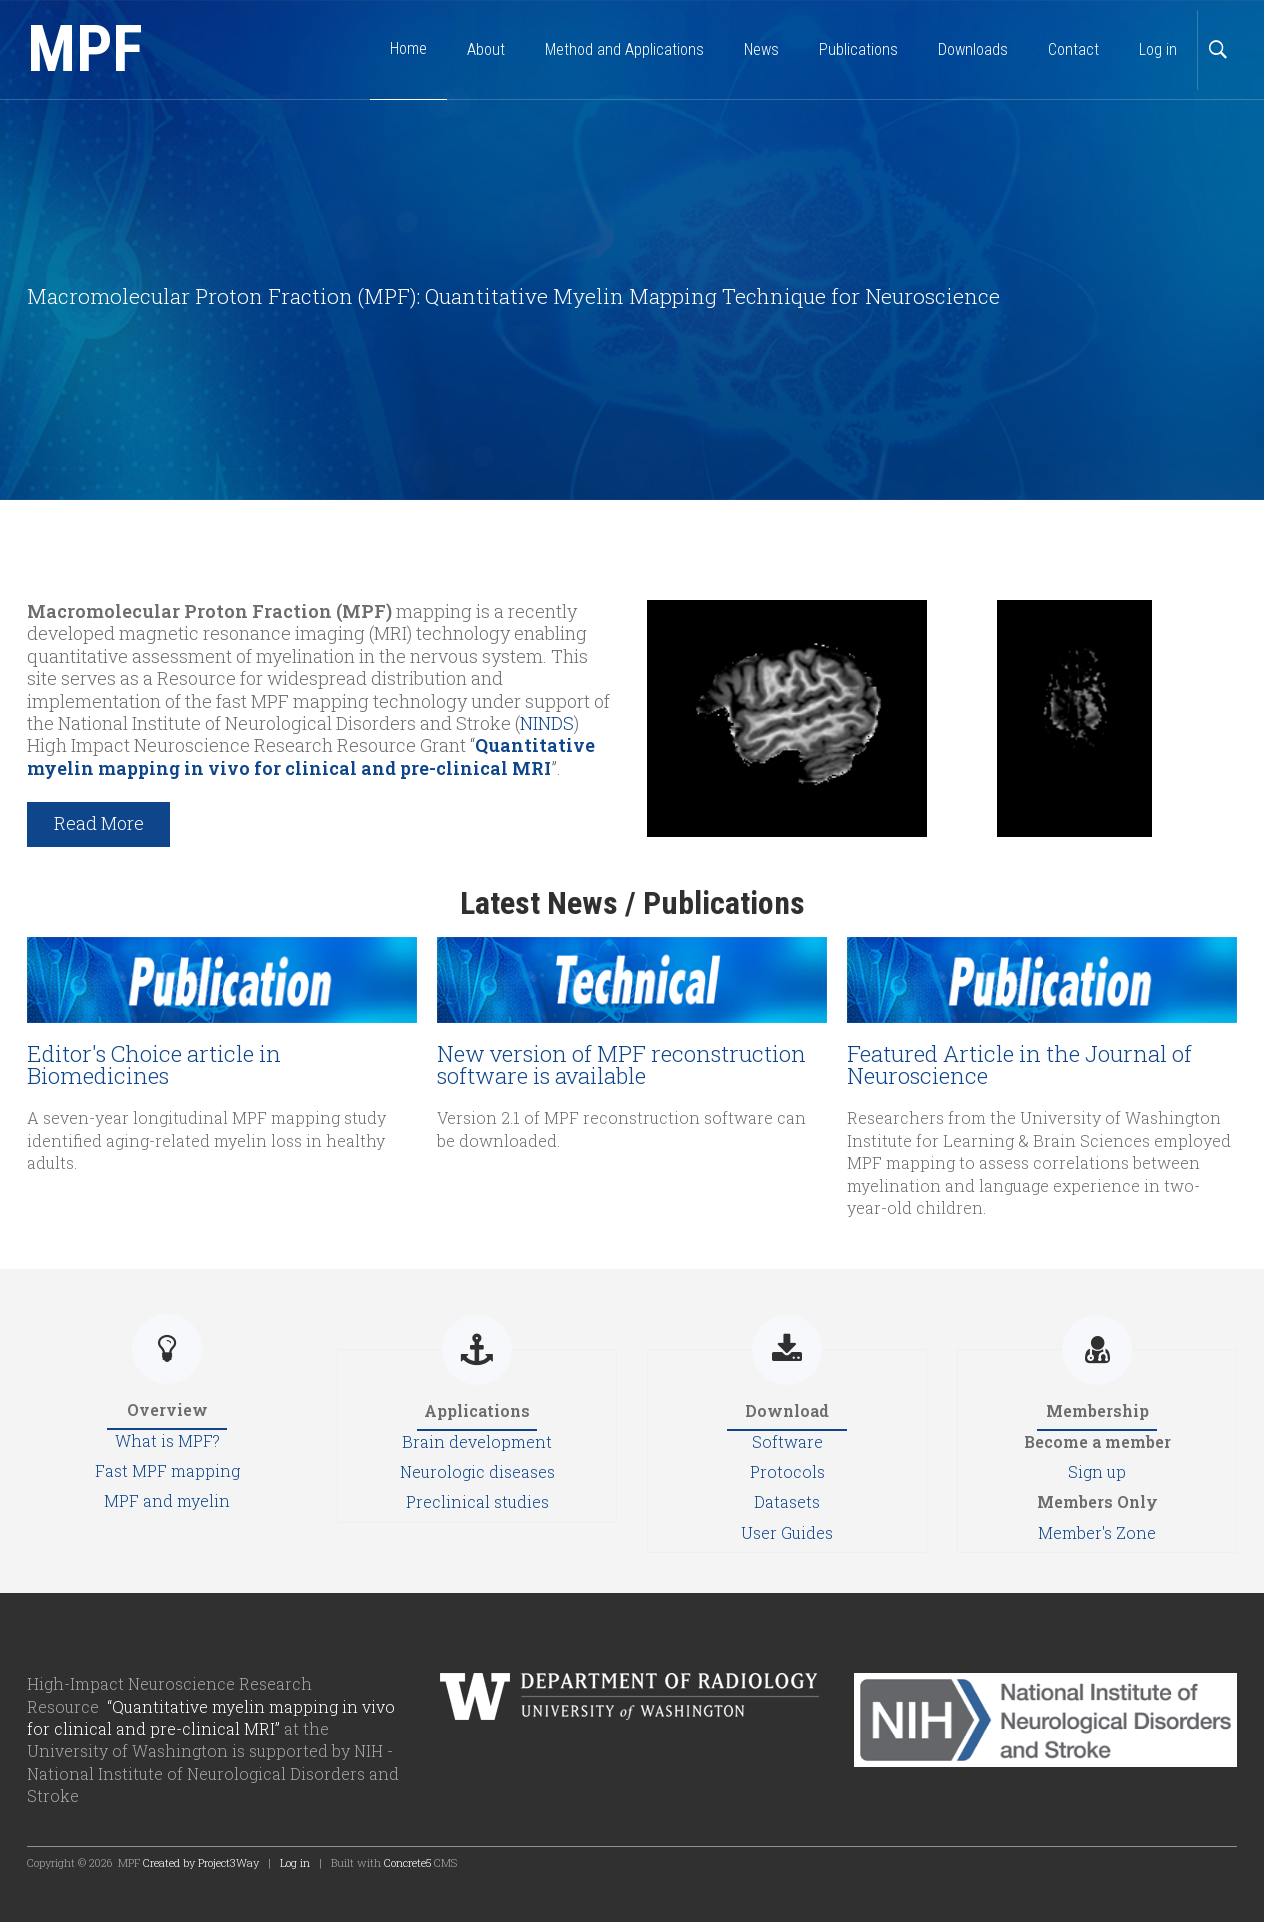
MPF (85, 49)
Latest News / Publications (632, 903)
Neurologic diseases (477, 1471)
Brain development (477, 1441)
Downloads (973, 49)
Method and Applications (624, 49)
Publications (858, 49)
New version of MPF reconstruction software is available (621, 1064)
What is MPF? (167, 1440)
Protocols (787, 1471)
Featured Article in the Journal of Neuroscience (1019, 1064)
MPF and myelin (167, 1500)
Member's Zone (1097, 1532)
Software (787, 1441)
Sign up (1097, 1471)
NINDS (547, 723)
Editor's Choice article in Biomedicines (154, 1064)
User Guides (787, 1532)
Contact (1073, 49)
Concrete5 (407, 1862)
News (761, 49)
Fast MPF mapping (167, 1470)
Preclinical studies (477, 1501)
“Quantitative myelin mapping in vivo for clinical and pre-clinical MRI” (211, 1717)
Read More (99, 823)
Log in (1158, 49)
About (486, 49)
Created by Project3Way (201, 1862)
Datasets (787, 1501)
